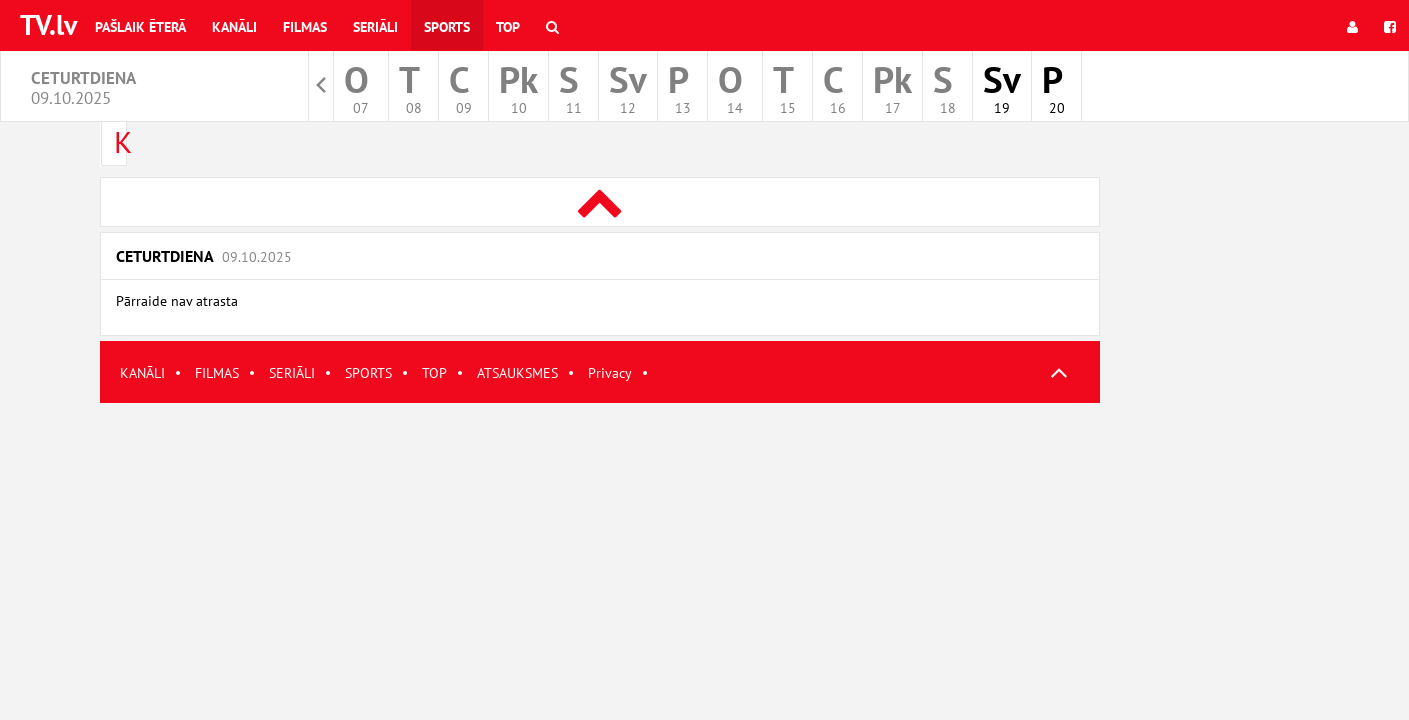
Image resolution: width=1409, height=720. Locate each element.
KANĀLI (142, 373)
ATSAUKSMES (517, 373)
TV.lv (48, 24)
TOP (434, 373)
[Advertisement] (600, 543)
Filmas (305, 27)
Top (508, 27)
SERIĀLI (292, 373)
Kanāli (234, 27)
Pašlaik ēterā (140, 27)
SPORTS (368, 373)
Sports (447, 27)
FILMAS (217, 373)
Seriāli (375, 27)
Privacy (610, 373)
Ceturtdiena (204, 256)
